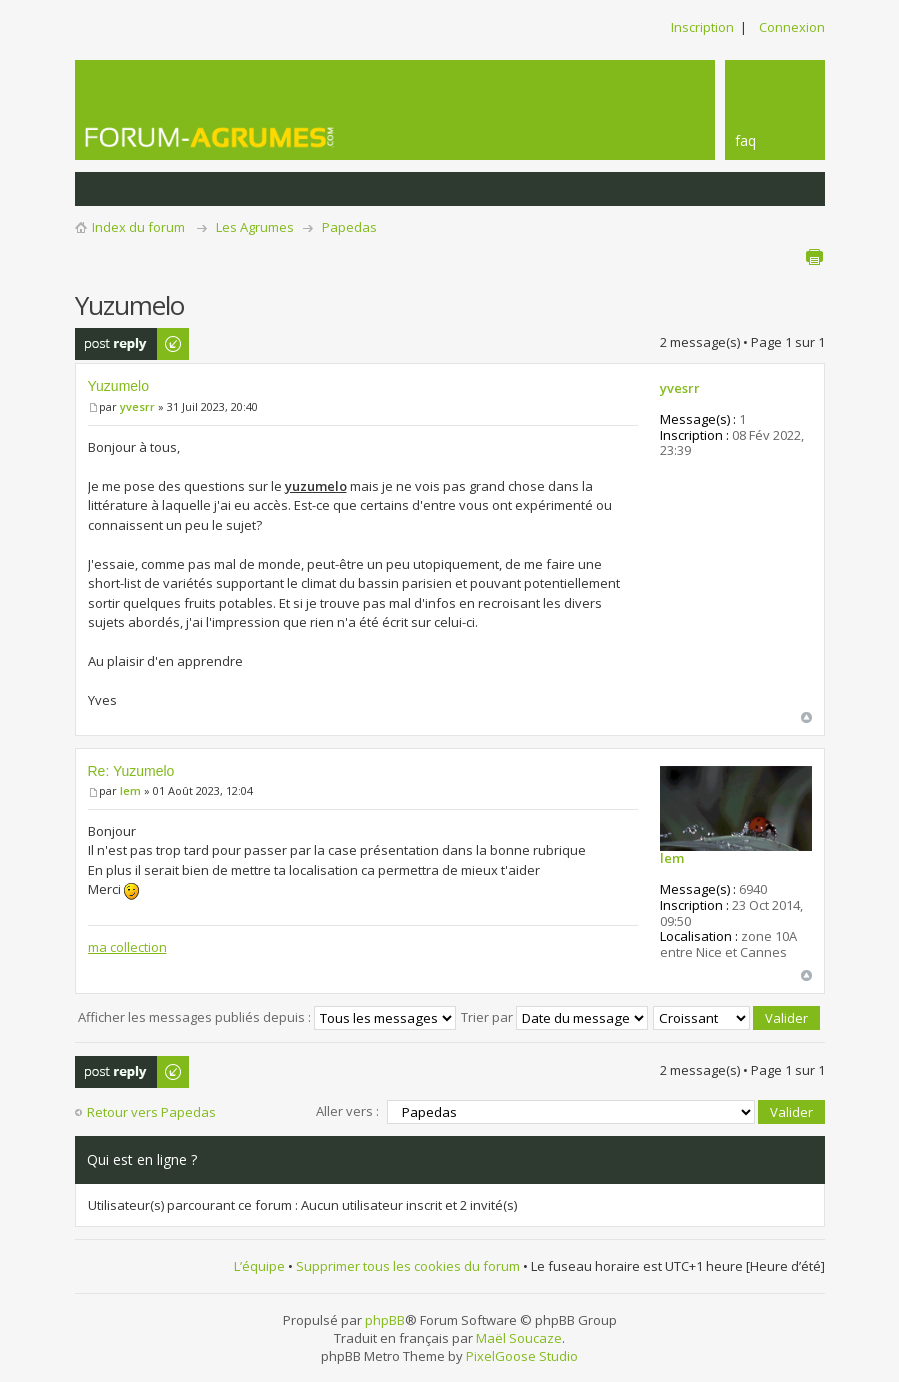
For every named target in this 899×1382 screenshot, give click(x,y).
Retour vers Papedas (151, 1112)
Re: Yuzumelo (131, 771)
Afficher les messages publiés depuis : (267, 1017)
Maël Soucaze (519, 1338)
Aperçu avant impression (814, 257)
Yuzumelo (118, 386)
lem (130, 790)
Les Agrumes (255, 227)
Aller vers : (347, 1111)
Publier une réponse (133, 344)
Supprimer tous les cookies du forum (408, 1266)
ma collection (127, 947)
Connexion (792, 27)
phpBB (385, 1320)
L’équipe (259, 1266)
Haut (806, 717)
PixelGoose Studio (522, 1356)
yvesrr (137, 406)
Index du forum (138, 227)
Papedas (349, 227)
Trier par (554, 1017)
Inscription (702, 27)
